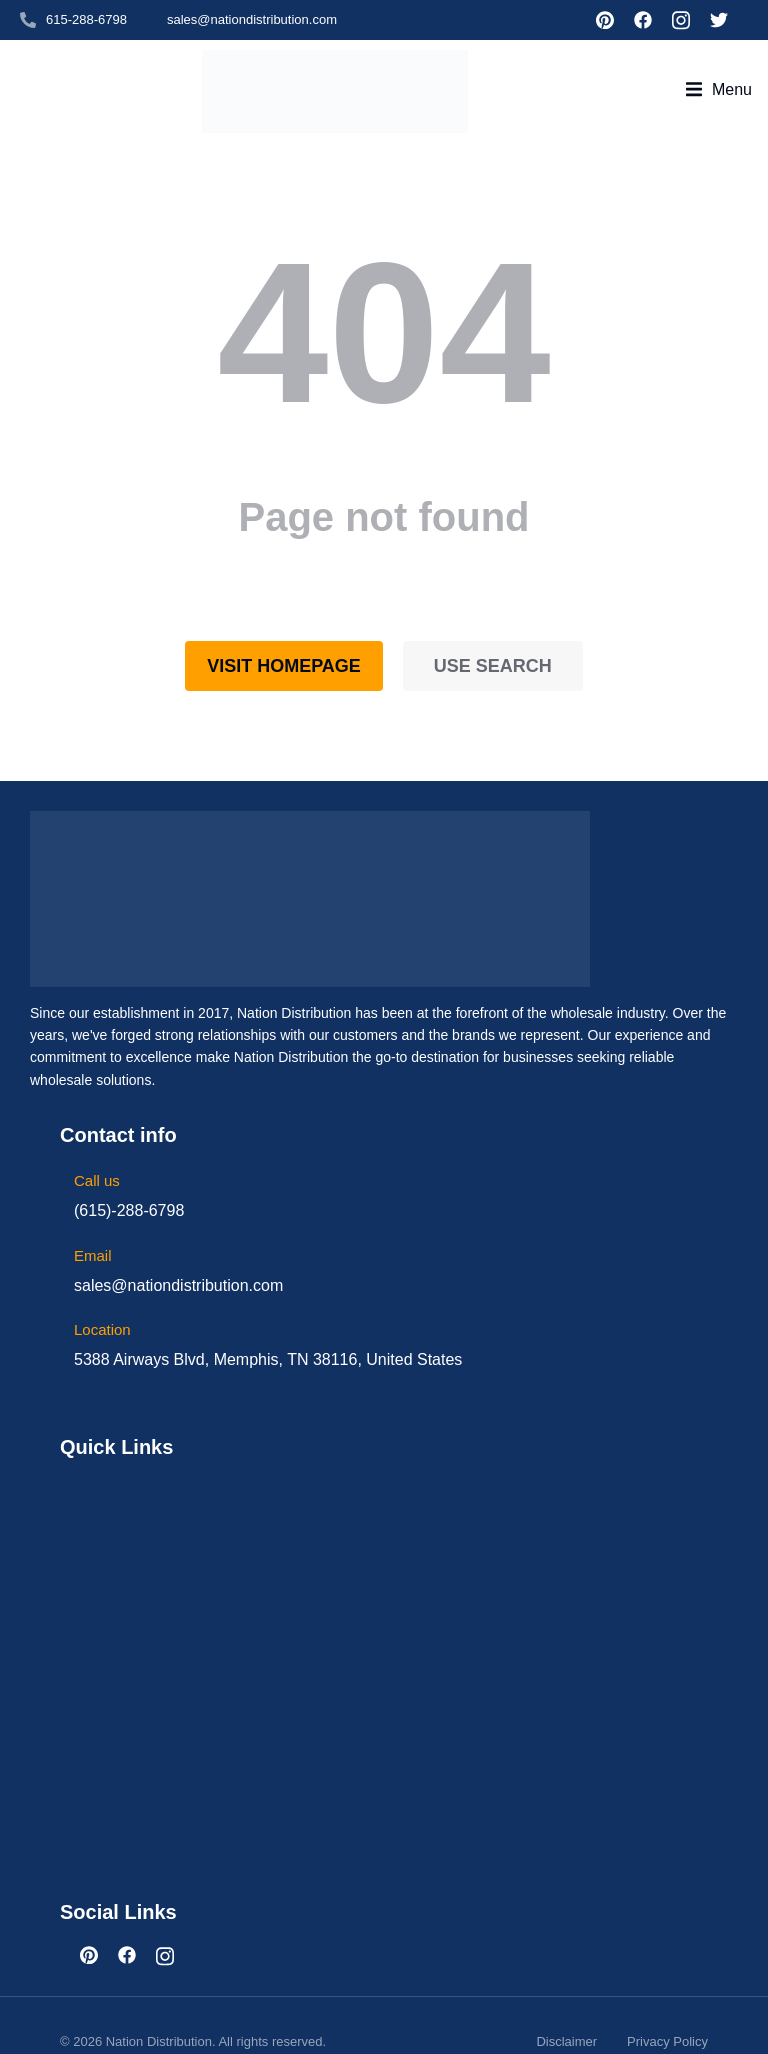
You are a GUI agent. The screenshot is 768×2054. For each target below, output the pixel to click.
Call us (97, 1147)
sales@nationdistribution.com (252, 19)
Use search (493, 633)
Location (102, 1296)
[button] (719, 73)
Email (93, 1222)
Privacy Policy (667, 2008)
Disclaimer (566, 2008)
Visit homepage (284, 633)
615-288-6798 (86, 19)
